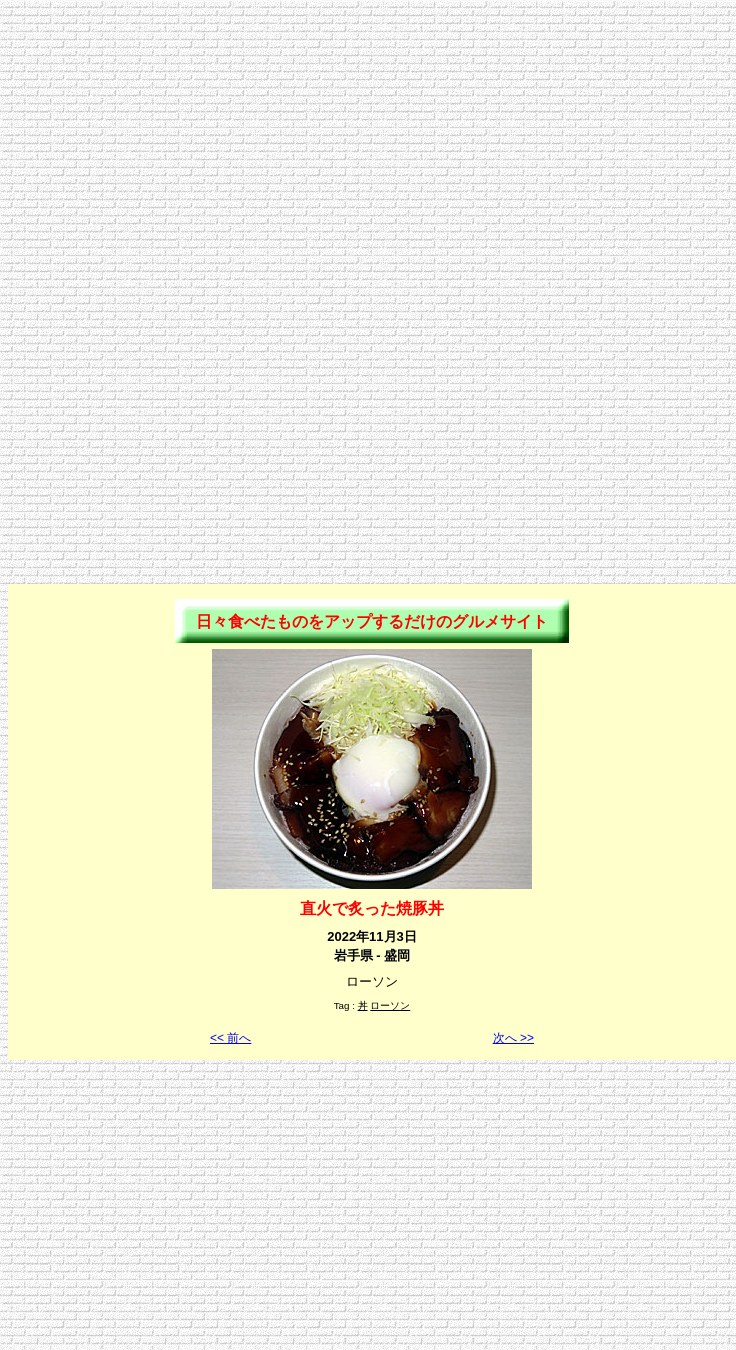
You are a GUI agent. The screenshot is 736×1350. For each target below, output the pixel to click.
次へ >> (513, 1038)
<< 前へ (230, 1038)
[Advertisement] (368, 148)
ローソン (390, 1005)
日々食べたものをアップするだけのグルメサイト (372, 621)
